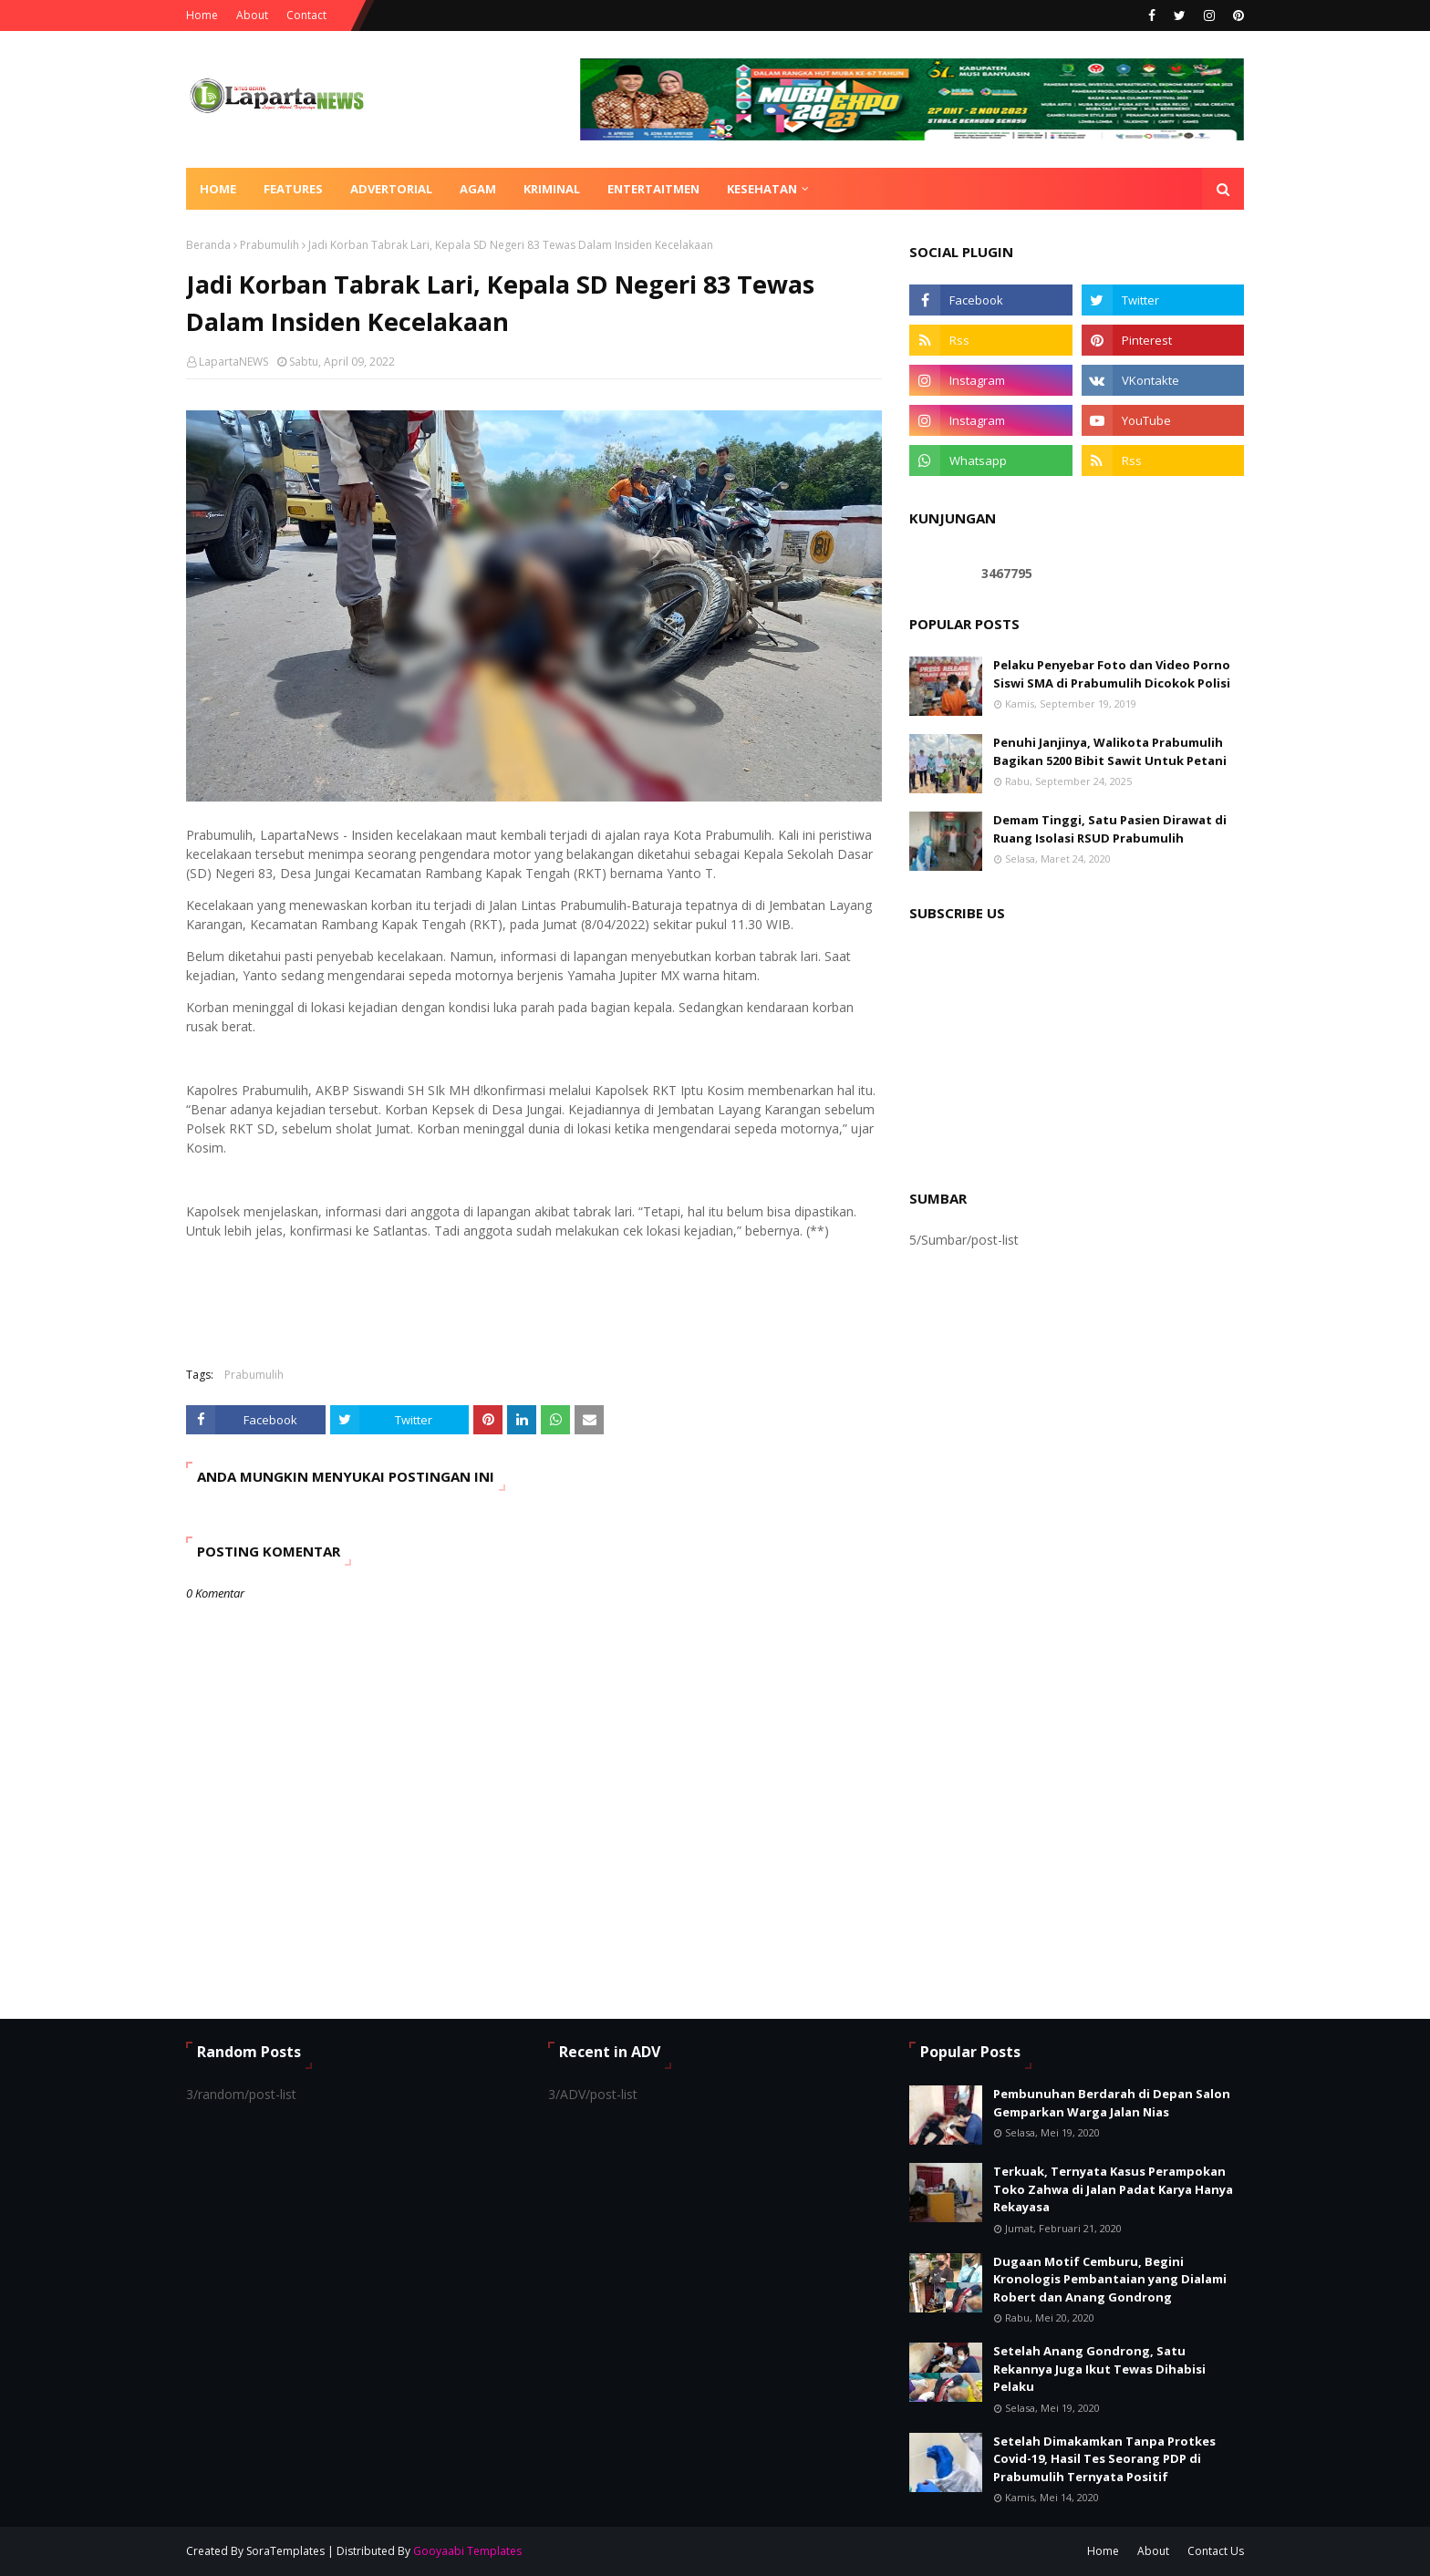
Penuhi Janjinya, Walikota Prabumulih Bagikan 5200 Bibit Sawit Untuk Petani (1110, 751)
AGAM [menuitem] (478, 189)
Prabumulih (269, 245)
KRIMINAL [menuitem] (551, 189)
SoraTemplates (285, 2551)
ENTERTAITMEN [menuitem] (653, 189)
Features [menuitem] (293, 189)
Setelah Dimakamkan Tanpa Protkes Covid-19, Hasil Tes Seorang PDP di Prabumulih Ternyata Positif (1104, 2459)
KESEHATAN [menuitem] (762, 189)
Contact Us (1215, 2551)
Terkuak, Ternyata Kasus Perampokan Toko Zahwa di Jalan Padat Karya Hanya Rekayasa (1113, 2189)
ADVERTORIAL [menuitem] (391, 189)
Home (202, 15)
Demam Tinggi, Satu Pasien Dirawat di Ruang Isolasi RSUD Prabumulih (1110, 829)
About (252, 15)
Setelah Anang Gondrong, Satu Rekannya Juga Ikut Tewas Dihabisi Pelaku (1099, 2369)
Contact (306, 15)
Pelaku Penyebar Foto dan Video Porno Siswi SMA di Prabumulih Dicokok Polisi (1111, 674)
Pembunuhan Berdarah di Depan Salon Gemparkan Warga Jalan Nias (1111, 2102)
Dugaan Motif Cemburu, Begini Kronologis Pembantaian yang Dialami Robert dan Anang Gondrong (1110, 2279)
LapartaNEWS (233, 361)
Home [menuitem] (218, 189)
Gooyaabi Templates (467, 2551)
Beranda (208, 245)
